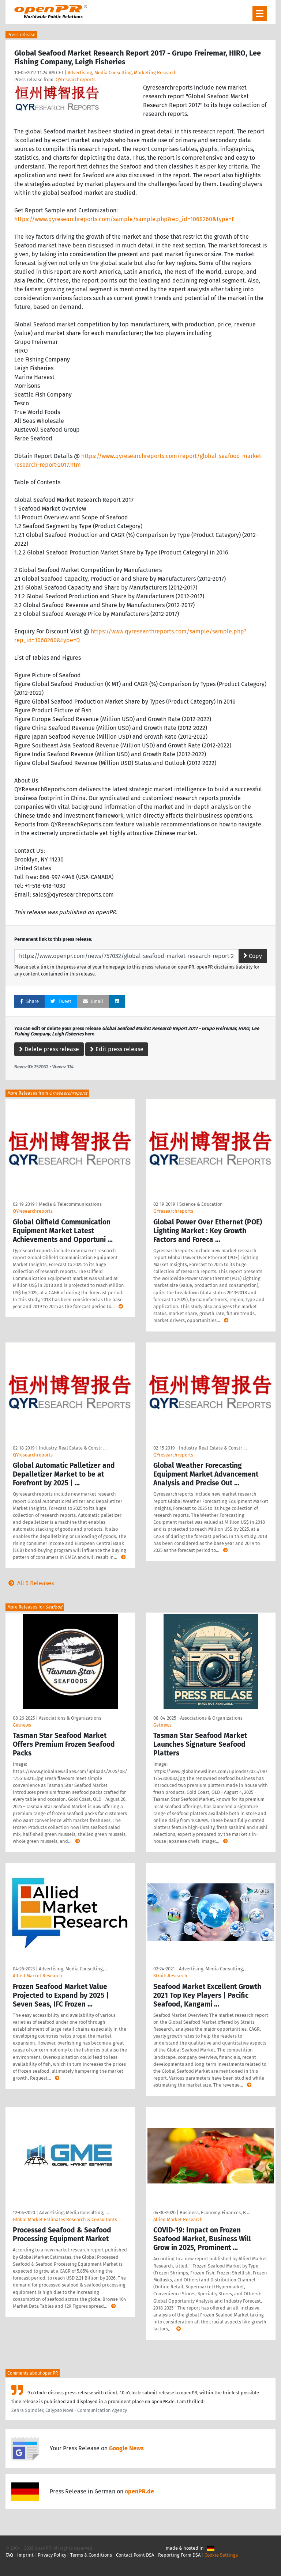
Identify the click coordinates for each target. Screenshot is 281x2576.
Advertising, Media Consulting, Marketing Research (122, 72)
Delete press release (49, 1049)
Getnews (22, 1725)
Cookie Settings (221, 2555)
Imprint (25, 2555)
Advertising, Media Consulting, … (73, 1968)
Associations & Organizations (70, 1718)
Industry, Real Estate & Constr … (72, 1448)
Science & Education (201, 1204)
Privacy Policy (52, 2555)
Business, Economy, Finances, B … (215, 2212)
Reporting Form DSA (179, 2555)
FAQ (9, 2555)
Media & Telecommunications (70, 1204)
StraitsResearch (170, 1975)
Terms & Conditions (91, 2555)
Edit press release (116, 1049)
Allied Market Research (37, 1975)
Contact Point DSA (135, 2555)
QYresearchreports (75, 79)
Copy (252, 955)
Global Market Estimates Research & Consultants (65, 2219)
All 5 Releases (29, 1583)
